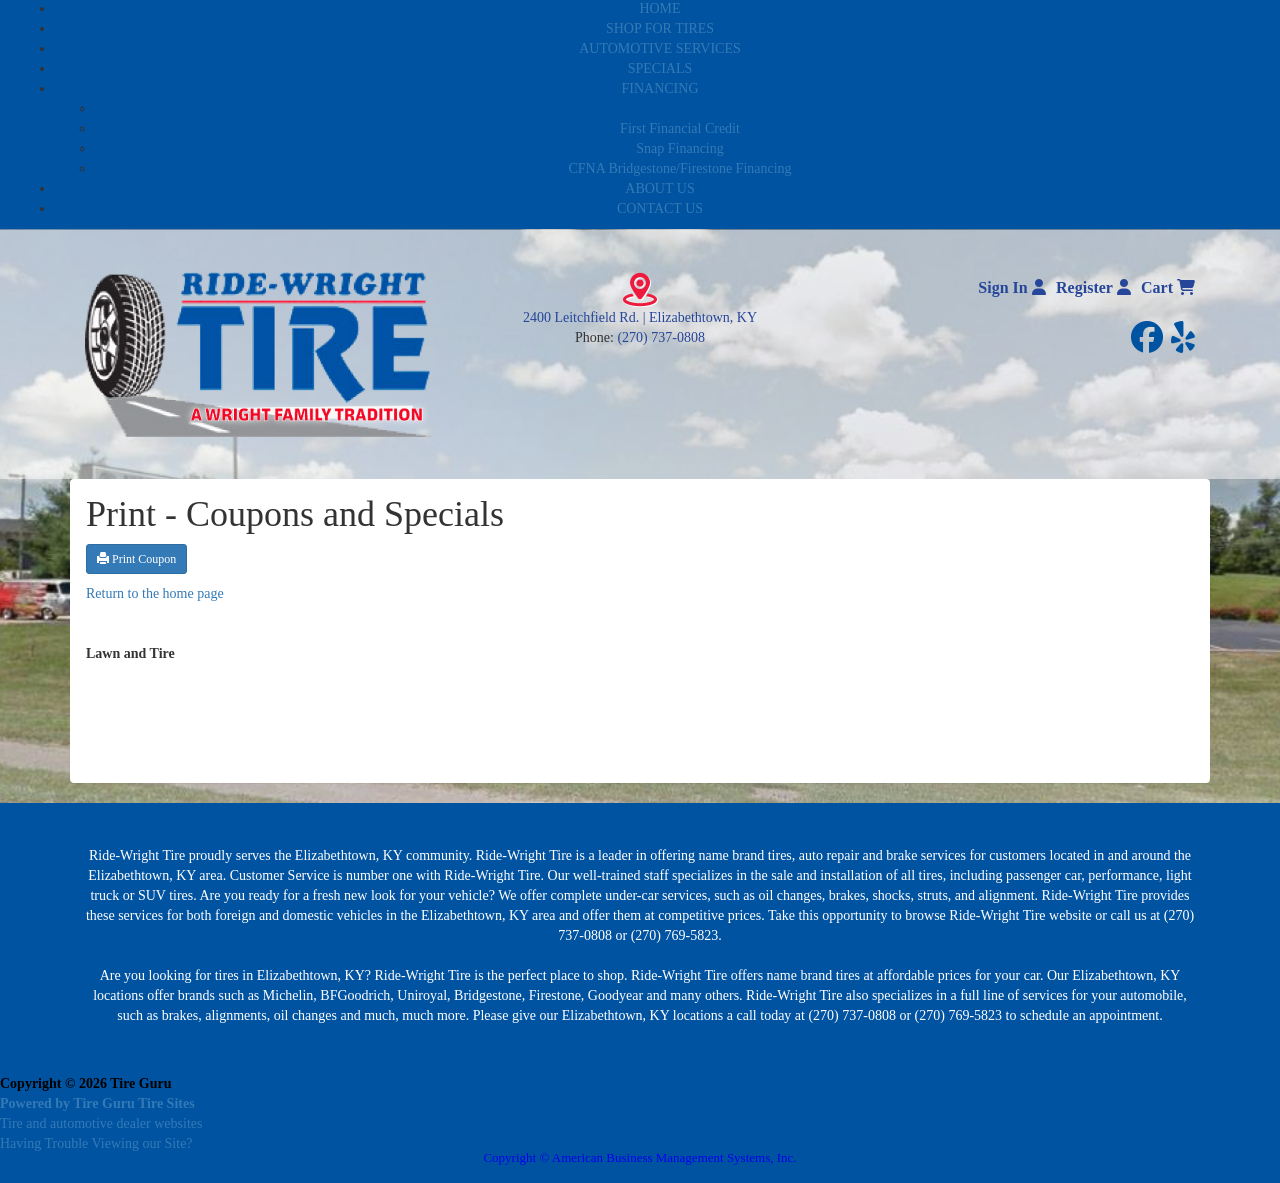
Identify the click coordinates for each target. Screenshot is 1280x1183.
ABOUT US (659, 188)
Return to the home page (155, 593)
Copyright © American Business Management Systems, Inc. (639, 1157)
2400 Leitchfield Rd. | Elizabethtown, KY (640, 317)
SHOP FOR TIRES (660, 28)
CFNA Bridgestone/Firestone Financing (679, 168)
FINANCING (660, 88)
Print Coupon (136, 559)
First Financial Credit (680, 128)
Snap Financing (680, 148)
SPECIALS (660, 68)
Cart (1168, 287)
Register (1093, 287)
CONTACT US (660, 208)
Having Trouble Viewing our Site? (96, 1143)
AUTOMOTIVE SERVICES (660, 48)
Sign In (1011, 287)
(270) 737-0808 (661, 337)
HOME (659, 8)
